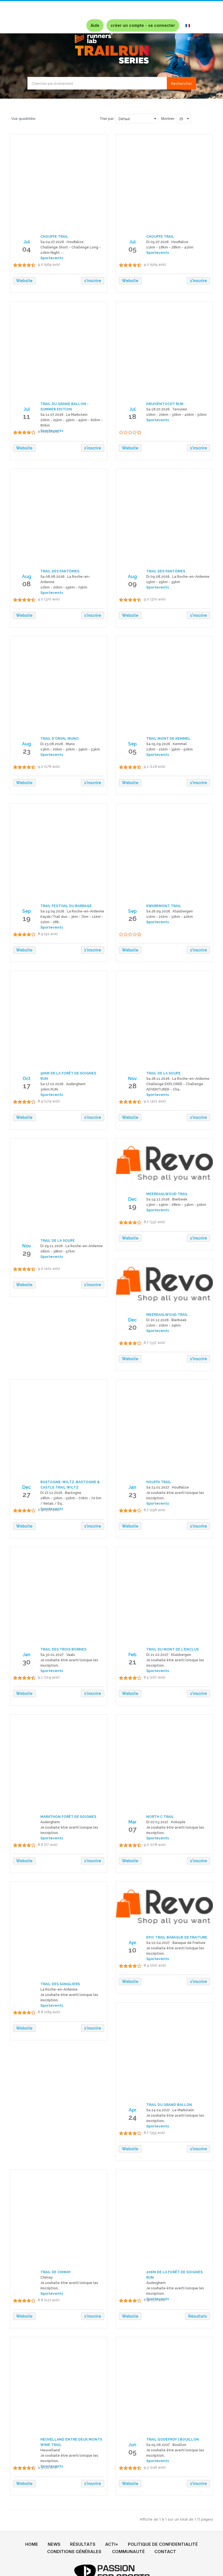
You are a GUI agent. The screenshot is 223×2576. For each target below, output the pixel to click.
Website (24, 280)
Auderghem (50, 1822)
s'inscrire (92, 280)
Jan (132, 1487)
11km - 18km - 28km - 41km (169, 247)
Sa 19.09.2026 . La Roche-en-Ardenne (72, 911)
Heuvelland (50, 2450)
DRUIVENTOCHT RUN (164, 404)
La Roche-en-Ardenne (59, 1989)
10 (132, 1950)
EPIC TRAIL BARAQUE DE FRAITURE (176, 1937)
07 (132, 1829)
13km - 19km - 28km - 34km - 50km (176, 1205)
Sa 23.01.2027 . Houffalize (167, 1487)
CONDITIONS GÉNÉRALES (74, 2551)
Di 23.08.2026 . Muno (57, 744)
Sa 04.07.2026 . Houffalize (62, 242)
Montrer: (168, 118)
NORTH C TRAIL (160, 1817)
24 (132, 2117)
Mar (132, 1822)
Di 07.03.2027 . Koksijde (165, 1822)
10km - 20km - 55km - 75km (63, 587)
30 (26, 1662)
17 (26, 1086)
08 (26, 583)
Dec (132, 1199)
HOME (31, 2544)
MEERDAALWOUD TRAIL (167, 1194)
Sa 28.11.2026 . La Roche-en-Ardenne (177, 1079)
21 (132, 1662)
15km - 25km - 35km (163, 582)
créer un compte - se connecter (143, 25)
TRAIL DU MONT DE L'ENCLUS (172, 1649)
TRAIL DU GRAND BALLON (169, 2105)
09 (132, 583)
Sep (132, 744)
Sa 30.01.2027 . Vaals (57, 1655)
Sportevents (157, 253)
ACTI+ (111, 2544)
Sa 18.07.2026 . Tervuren (166, 409)
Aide (95, 25)
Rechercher (181, 83)
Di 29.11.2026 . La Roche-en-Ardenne (71, 1246)
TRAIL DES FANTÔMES (59, 571)
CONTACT (165, 2551)
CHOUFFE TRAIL (54, 237)
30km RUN (49, 1089)
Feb (132, 1654)
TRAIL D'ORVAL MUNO (59, 739)
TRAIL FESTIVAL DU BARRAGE (66, 906)
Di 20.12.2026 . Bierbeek (166, 1320)
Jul (26, 242)
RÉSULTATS (82, 2544)
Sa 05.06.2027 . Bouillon (166, 2445)
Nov (132, 1078)
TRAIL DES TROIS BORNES (63, 1649)
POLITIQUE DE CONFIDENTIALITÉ (163, 2544)
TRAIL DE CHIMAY (55, 2272)
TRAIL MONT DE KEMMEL (168, 739)
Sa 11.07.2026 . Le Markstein (64, 415)
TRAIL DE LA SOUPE (163, 1073)
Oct (26, 1078)
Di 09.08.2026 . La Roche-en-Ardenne (177, 577)
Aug (26, 576)
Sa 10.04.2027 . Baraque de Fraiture (175, 1943)
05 (132, 249)
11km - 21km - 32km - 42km (169, 917)
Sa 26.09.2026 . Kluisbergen (169, 911)
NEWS (54, 2544)
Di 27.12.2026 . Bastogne (60, 1493)
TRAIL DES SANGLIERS (60, 1984)
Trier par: (107, 118)
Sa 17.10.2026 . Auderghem (63, 1084)
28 (132, 1086)
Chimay (46, 2277)
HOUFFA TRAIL (158, 1482)
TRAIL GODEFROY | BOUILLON (172, 2439)
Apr (132, 1942)
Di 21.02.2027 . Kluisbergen (168, 1655)
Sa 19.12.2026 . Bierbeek (166, 1199)
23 (26, 751)
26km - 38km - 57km (57, 1251)
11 (26, 416)
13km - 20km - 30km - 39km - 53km (70, 749)
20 (132, 1327)
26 (132, 918)
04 (26, 249)
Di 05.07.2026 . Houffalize (167, 242)
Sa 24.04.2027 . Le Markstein (170, 2110)
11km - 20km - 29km (163, 1325)
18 (132, 416)
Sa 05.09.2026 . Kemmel (166, 744)
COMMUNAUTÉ (128, 2551)
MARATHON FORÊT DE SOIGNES (68, 1817)
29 (27, 1253)
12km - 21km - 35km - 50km (169, 749)
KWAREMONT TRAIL (163, 906)
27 (26, 1494)
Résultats (197, 2316)
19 (26, 918)
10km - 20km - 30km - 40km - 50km (176, 415)
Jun (132, 2444)
